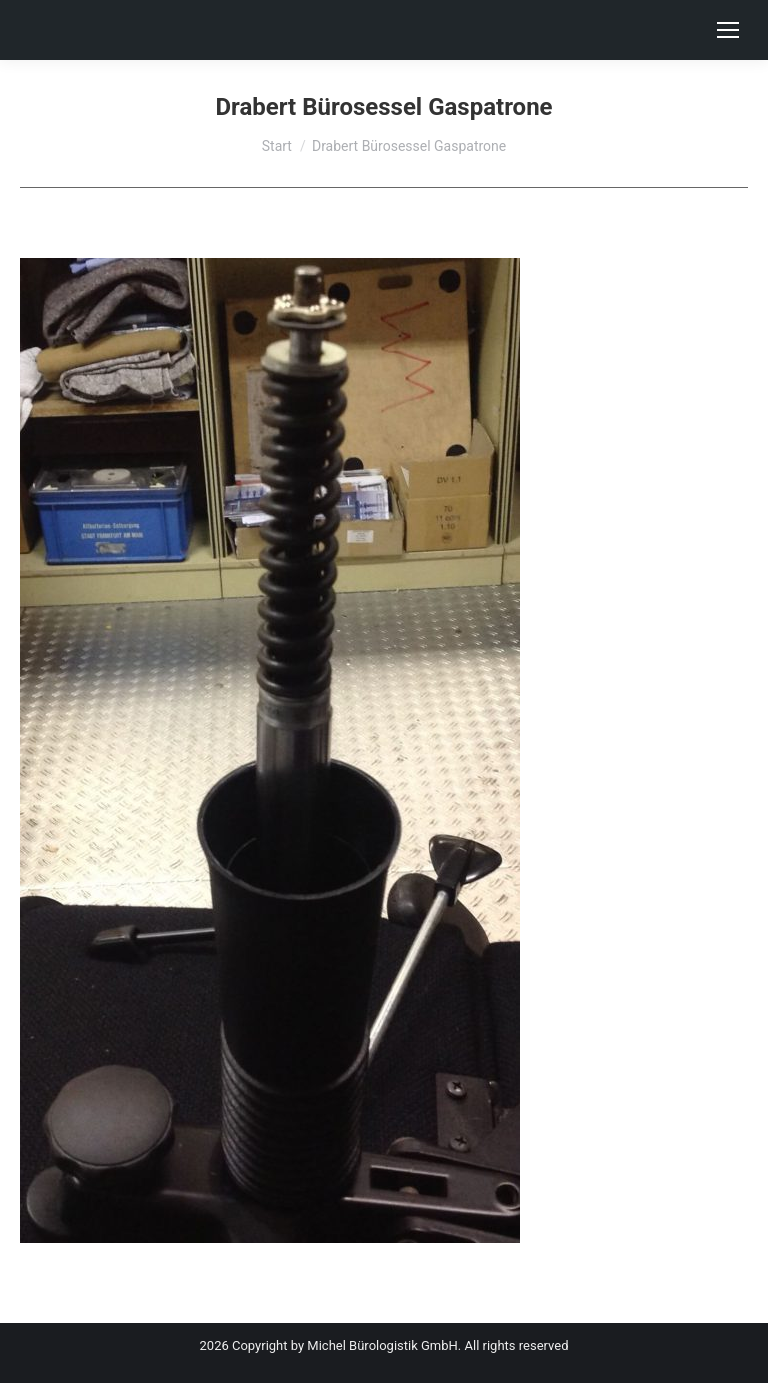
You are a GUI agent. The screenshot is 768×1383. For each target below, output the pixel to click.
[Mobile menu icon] (728, 30)
